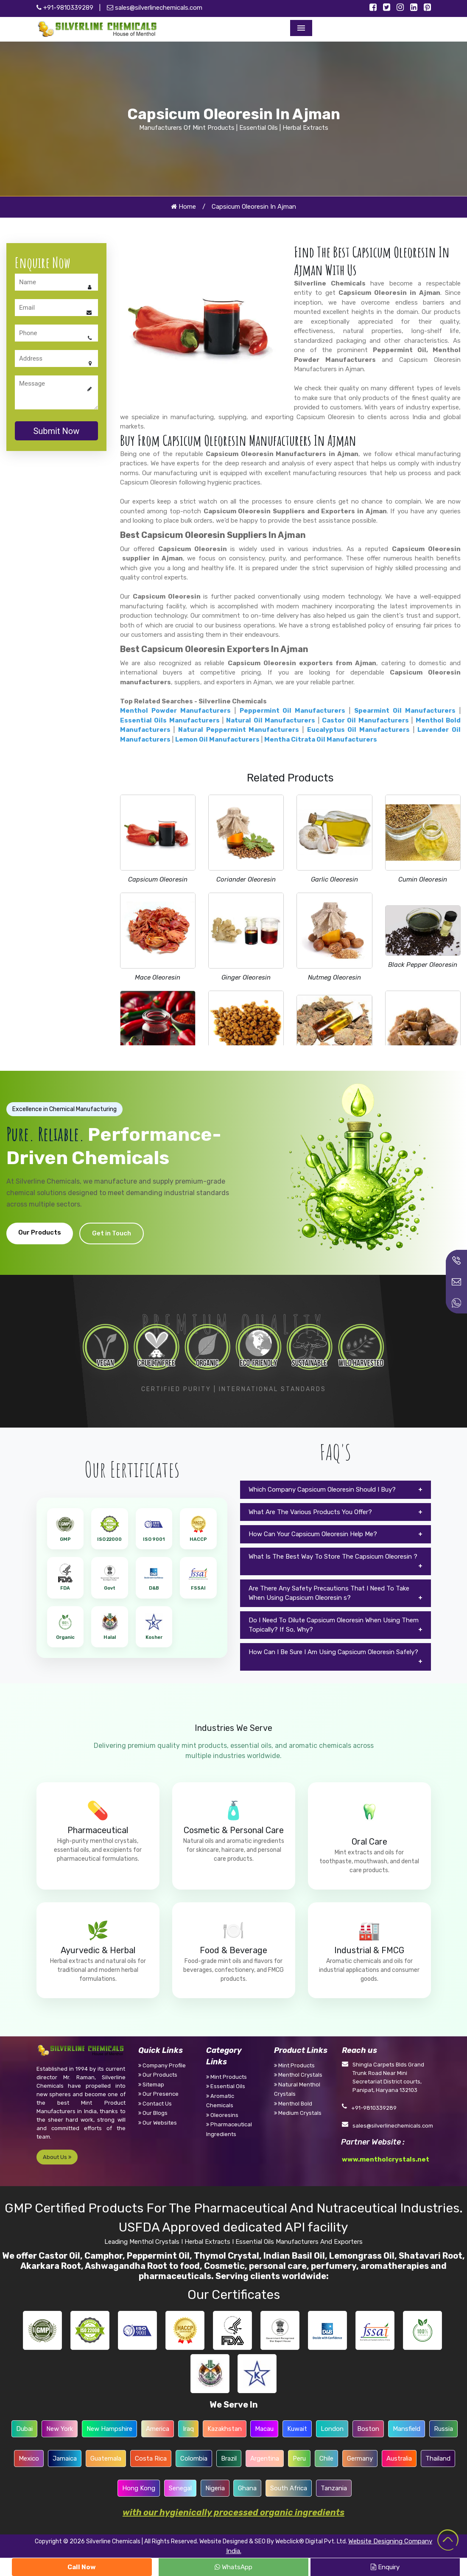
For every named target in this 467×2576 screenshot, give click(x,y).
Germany (360, 2458)
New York (59, 2429)
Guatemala (105, 2458)
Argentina (264, 2458)
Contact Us (155, 2103)
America (157, 2429)
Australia (399, 2458)
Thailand (437, 2458)
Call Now (81, 2567)
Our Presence (158, 2094)
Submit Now (56, 431)
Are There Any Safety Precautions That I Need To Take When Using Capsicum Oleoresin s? (329, 1593)
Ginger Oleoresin (246, 977)
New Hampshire (109, 2429)
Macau (264, 2429)
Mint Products (226, 2077)
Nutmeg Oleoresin (334, 977)
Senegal (180, 2488)
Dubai (24, 2429)
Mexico (29, 2458)
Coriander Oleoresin (246, 879)
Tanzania (334, 2488)
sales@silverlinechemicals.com (154, 7)
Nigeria (215, 2488)
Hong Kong (138, 2488)
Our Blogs (153, 2113)
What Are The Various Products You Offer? (310, 1512)
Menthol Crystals (298, 2075)
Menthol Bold (293, 2103)
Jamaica (65, 2458)
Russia (443, 2429)
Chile (326, 2458)
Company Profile (162, 2065)
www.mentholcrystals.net (385, 2159)
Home (183, 206)
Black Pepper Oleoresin (422, 965)
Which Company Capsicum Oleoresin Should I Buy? (322, 1489)
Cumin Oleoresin (422, 879)
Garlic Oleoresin (334, 879)
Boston (368, 2429)
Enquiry (385, 2567)
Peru (299, 2458)
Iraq (188, 2429)
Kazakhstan (224, 2429)
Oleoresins (222, 2115)
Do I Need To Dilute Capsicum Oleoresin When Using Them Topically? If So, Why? (334, 1625)
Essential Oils (225, 2086)
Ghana (247, 2488)
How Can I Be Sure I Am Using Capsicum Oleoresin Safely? (333, 1652)
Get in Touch (111, 1233)
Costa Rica (151, 2458)
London (332, 2429)
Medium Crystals (298, 2113)
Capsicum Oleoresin (157, 879)
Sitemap (151, 2084)
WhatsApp (233, 2567)
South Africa (288, 2488)
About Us (57, 2157)
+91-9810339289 (64, 7)
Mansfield (406, 2429)
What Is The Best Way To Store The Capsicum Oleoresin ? (333, 1556)
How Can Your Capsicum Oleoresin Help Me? (313, 1534)
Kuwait (297, 2429)
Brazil (229, 2458)
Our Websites (157, 2123)
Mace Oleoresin (157, 977)
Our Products (39, 1232)
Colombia (193, 2458)
